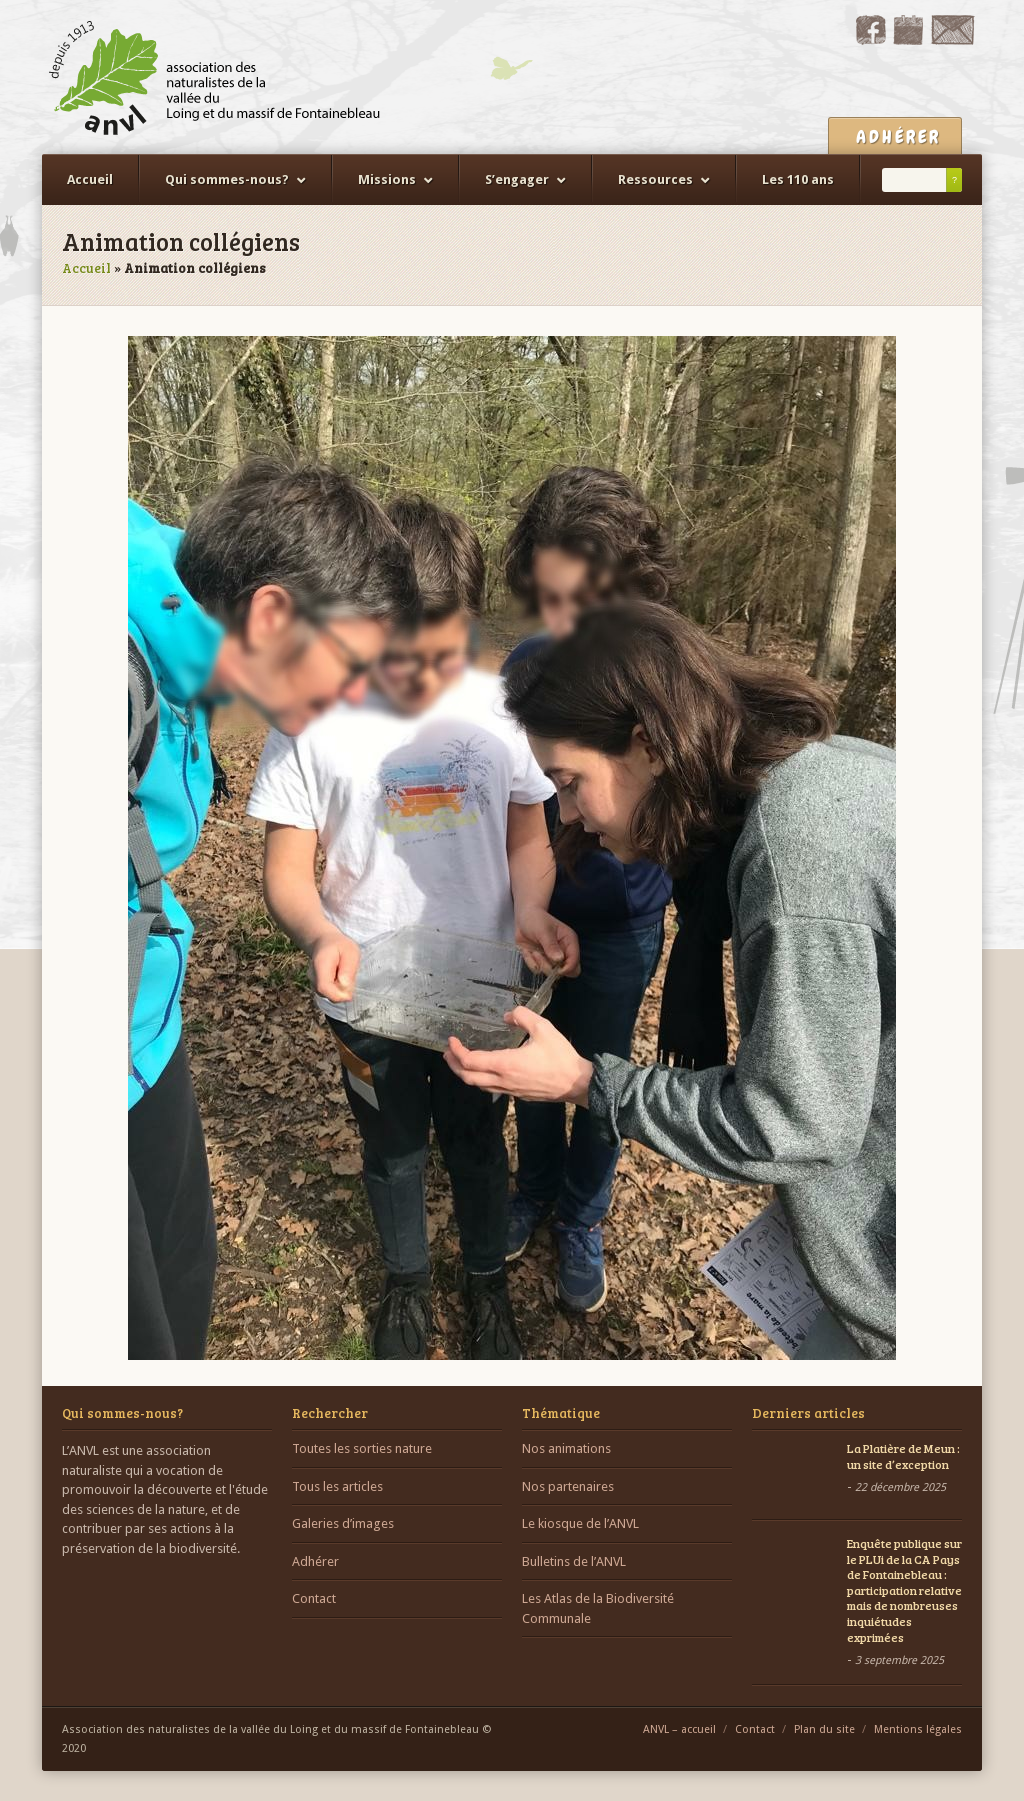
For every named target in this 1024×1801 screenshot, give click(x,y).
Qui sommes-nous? (227, 179)
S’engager (517, 179)
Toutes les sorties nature (362, 1448)
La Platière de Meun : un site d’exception (903, 1456)
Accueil (90, 179)
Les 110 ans (798, 179)
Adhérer (315, 1561)
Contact (314, 1598)
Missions (387, 179)
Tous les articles (337, 1486)
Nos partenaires (568, 1486)
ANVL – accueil (679, 1729)
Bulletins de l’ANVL (574, 1561)
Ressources (655, 179)
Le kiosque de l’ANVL (580, 1523)
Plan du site (824, 1729)
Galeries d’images (343, 1523)
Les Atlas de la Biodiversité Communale (598, 1608)
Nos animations (566, 1448)
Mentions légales (918, 1729)
